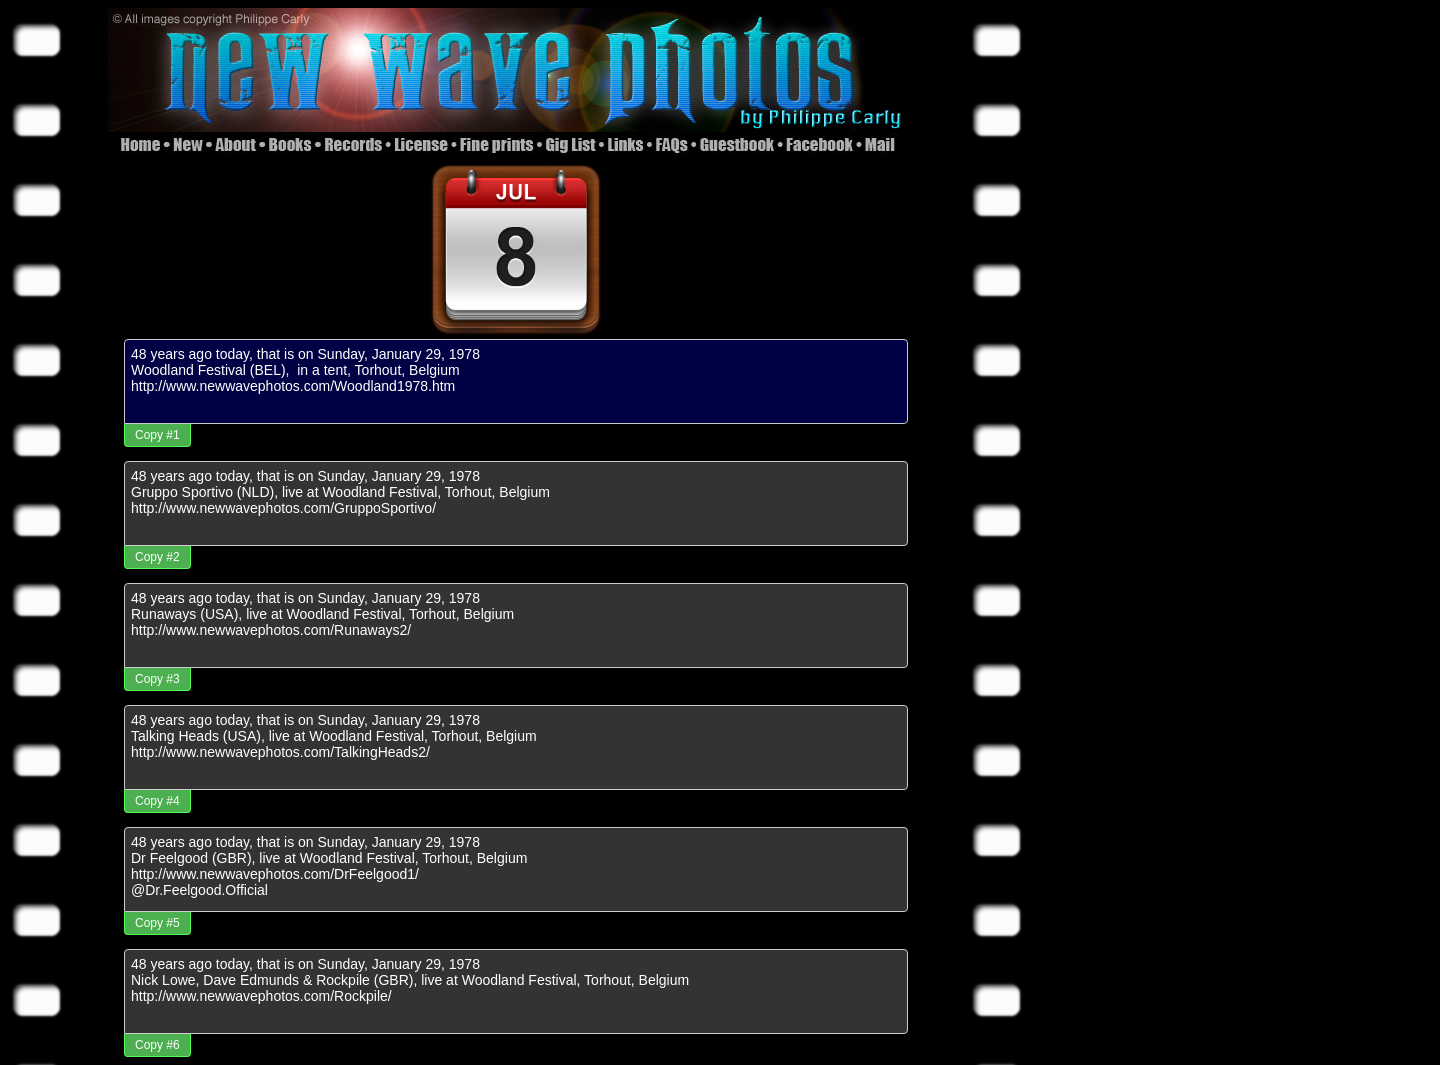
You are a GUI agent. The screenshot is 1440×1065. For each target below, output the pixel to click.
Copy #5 (157, 923)
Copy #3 (157, 679)
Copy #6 (157, 1045)
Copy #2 (157, 557)
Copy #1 (157, 435)
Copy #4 (157, 801)
